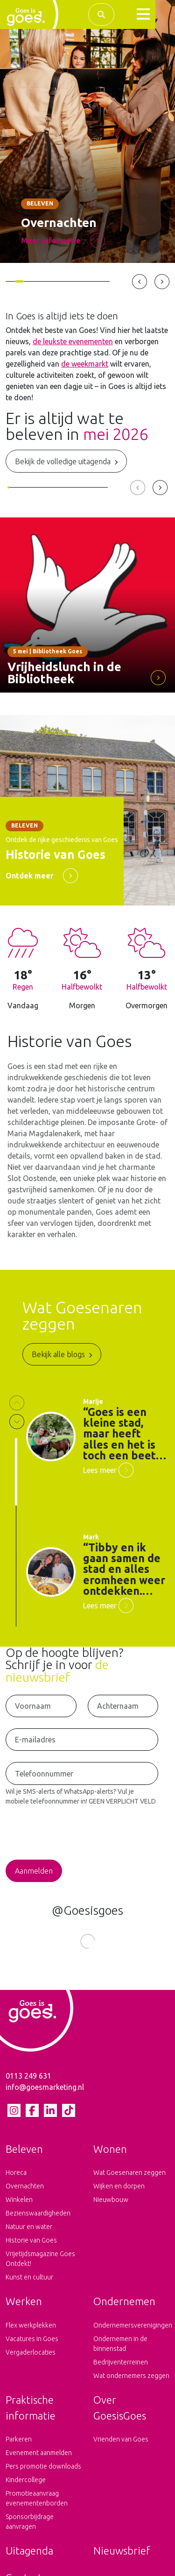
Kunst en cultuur (29, 2284)
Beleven (24, 2156)
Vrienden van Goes (120, 2446)
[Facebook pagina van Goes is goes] (32, 2117)
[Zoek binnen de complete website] (101, 14)
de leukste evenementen (73, 341)
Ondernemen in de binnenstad (120, 2350)
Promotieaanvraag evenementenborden (37, 2505)
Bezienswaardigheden (38, 2220)
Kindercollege (26, 2487)
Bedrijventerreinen (120, 2369)
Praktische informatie (31, 2414)
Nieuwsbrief (121, 2557)
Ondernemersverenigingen (131, 2332)
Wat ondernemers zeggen (131, 2382)
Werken (24, 2308)
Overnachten (25, 2193)
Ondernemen (124, 2308)
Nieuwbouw (110, 2206)
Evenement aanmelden (39, 2459)
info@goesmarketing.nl (45, 2094)
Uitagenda (29, 2557)
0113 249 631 (28, 2083)
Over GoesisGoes (119, 2414)
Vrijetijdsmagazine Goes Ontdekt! (40, 2265)
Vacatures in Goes (32, 2346)
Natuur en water (29, 2233)
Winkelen (19, 2206)
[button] (143, 14)
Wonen (110, 2156)
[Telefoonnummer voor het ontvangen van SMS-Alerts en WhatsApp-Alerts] (82, 1773)
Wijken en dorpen (119, 2193)
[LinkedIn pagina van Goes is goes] (50, 2117)
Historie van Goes (31, 2247)
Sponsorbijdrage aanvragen (30, 2528)
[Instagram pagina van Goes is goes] (14, 2117)
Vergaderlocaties (31, 2359)
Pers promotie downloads (43, 2473)
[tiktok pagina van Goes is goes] (68, 2117)
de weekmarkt (84, 364)
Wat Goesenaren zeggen (129, 2179)
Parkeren (19, 2446)
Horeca (16, 2179)
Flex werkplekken (31, 2332)
